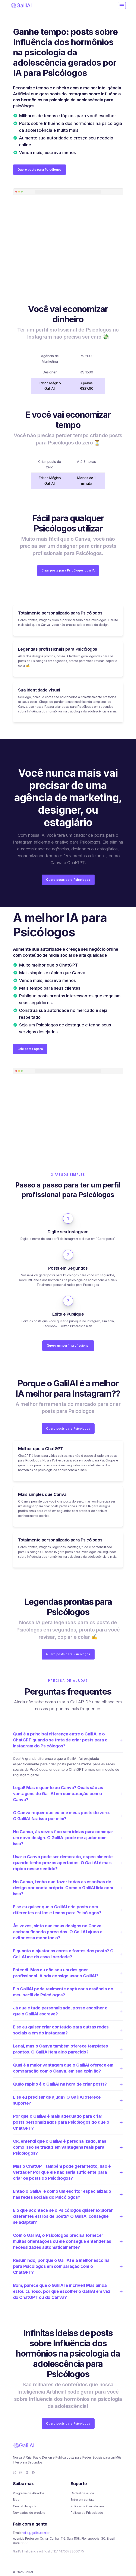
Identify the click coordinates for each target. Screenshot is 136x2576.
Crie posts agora (30, 1049)
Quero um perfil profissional (68, 1345)
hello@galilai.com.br (36, 2533)
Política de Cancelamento (89, 2506)
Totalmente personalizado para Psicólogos (60, 613)
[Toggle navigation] (122, 5)
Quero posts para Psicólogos (39, 169)
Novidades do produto (29, 2512)
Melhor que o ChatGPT (40, 1448)
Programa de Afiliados (28, 2493)
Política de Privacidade (87, 2512)
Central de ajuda (24, 2506)
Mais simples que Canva (42, 1494)
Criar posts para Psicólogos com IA (68, 570)
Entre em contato (83, 2499)
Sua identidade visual (39, 690)
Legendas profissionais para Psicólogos (57, 649)
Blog (16, 2499)
